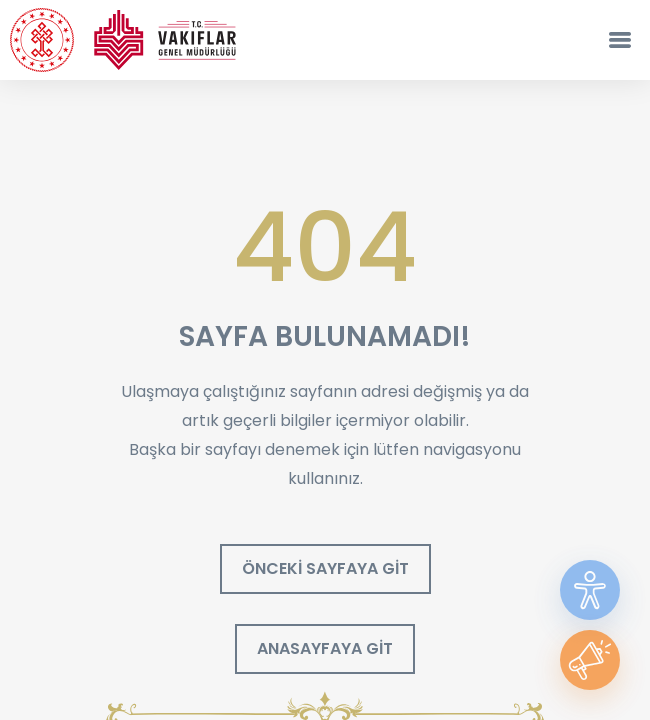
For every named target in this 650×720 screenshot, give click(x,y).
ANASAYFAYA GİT (325, 648)
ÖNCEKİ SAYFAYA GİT (325, 568)
